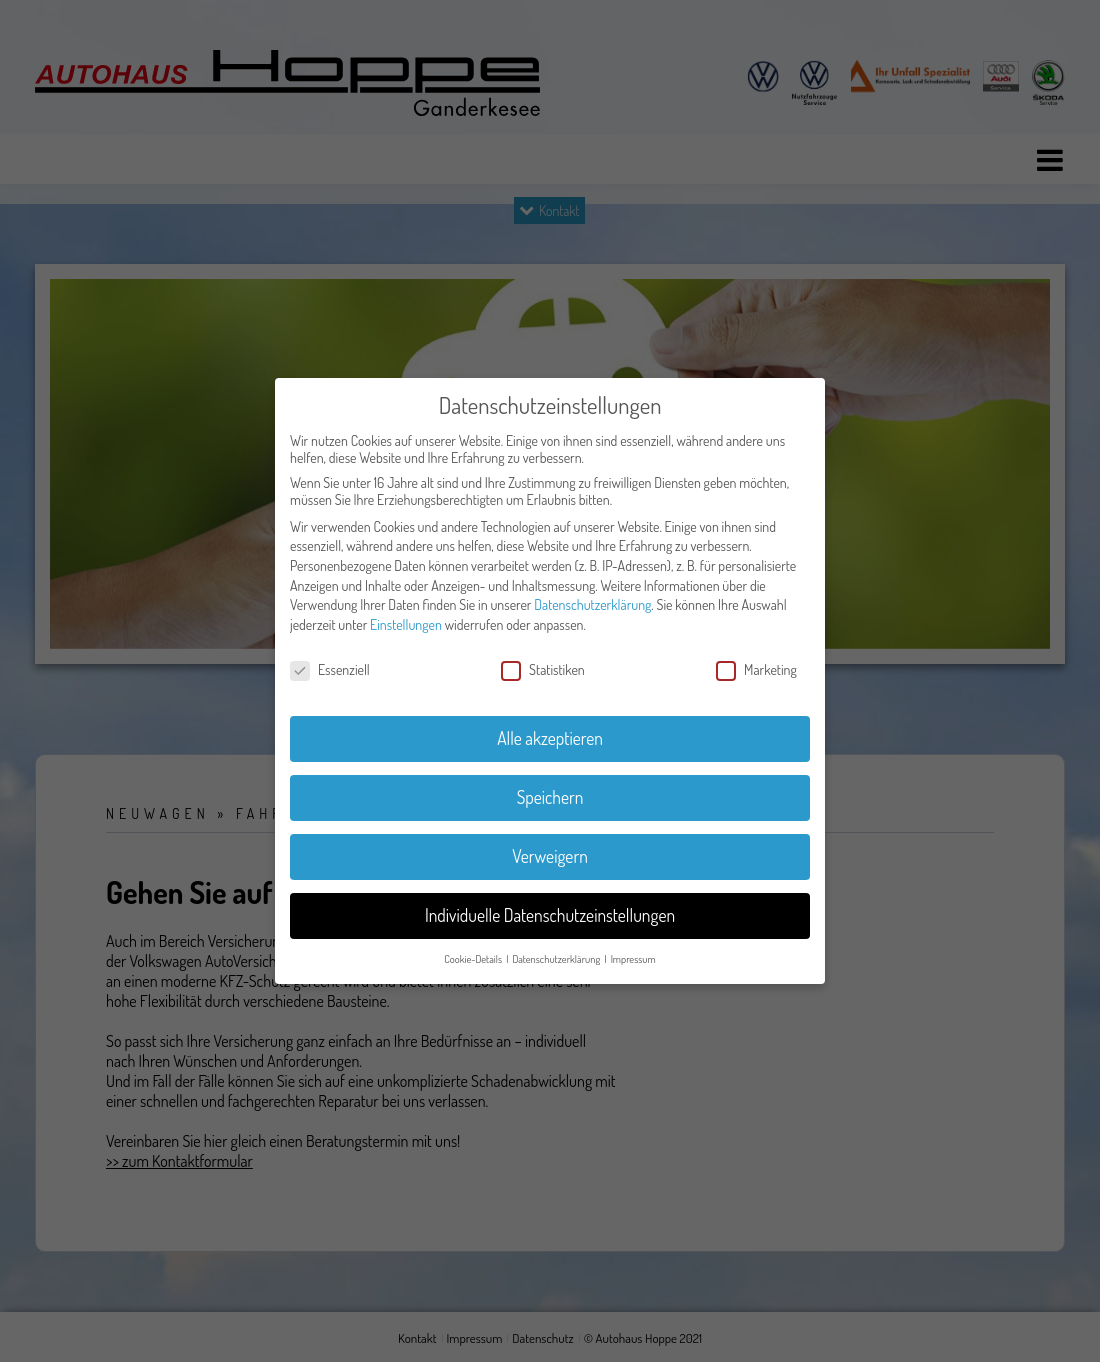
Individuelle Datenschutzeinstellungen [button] (550, 915)
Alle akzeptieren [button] (550, 738)
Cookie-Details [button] (474, 958)
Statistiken (543, 669)
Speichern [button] (550, 797)
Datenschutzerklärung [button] (557, 958)
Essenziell (330, 669)
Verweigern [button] (550, 856)
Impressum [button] (633, 958)
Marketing (756, 669)
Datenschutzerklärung (592, 604)
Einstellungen (406, 624)
